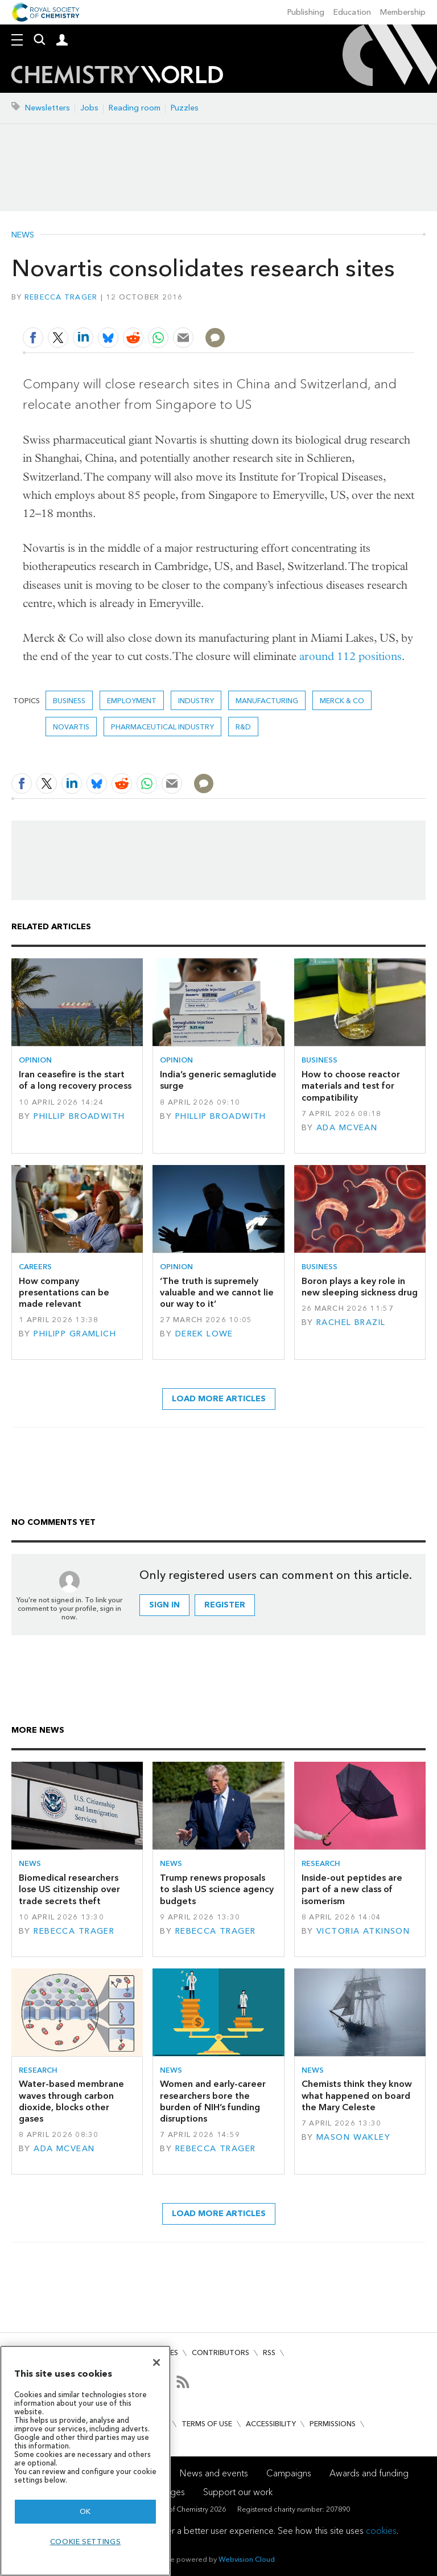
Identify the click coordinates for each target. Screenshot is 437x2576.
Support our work (238, 2492)
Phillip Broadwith (79, 1116)
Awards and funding (369, 2473)
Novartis (71, 727)
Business (69, 700)
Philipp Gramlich (75, 1334)
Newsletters (47, 108)
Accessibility (271, 2423)
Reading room (134, 108)
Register (224, 1605)
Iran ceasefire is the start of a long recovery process (75, 1080)
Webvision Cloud (246, 2559)
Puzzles (185, 108)
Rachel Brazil (351, 1322)
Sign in (164, 1605)
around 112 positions (350, 656)
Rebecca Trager (61, 297)
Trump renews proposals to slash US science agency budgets (217, 1889)
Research (321, 1863)
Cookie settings (85, 2541)
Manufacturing (267, 700)
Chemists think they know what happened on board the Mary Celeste (357, 2095)
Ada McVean (346, 1128)
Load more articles (219, 1399)
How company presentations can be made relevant (64, 1292)
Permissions (333, 2423)
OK (85, 2511)
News (22, 235)
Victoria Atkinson (363, 1931)
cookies (381, 2530)
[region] (85, 2460)
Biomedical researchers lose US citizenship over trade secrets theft (69, 1889)
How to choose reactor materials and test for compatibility (351, 1086)
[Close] (156, 2362)
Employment (131, 700)
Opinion (35, 1060)
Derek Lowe (204, 1334)
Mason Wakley (353, 2137)
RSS (269, 2352)
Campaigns (288, 2473)
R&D (243, 727)
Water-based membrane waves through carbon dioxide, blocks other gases (71, 2101)
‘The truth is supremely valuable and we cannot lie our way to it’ (217, 1292)
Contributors (220, 2352)
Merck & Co (342, 700)
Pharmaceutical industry (162, 727)
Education (352, 12)
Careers (35, 1266)
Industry (196, 700)
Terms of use (207, 2423)
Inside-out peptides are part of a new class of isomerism (352, 1889)
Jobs (89, 108)
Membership (403, 12)
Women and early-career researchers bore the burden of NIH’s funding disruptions (213, 2101)
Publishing (305, 12)
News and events (214, 2473)
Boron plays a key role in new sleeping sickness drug (360, 1286)
